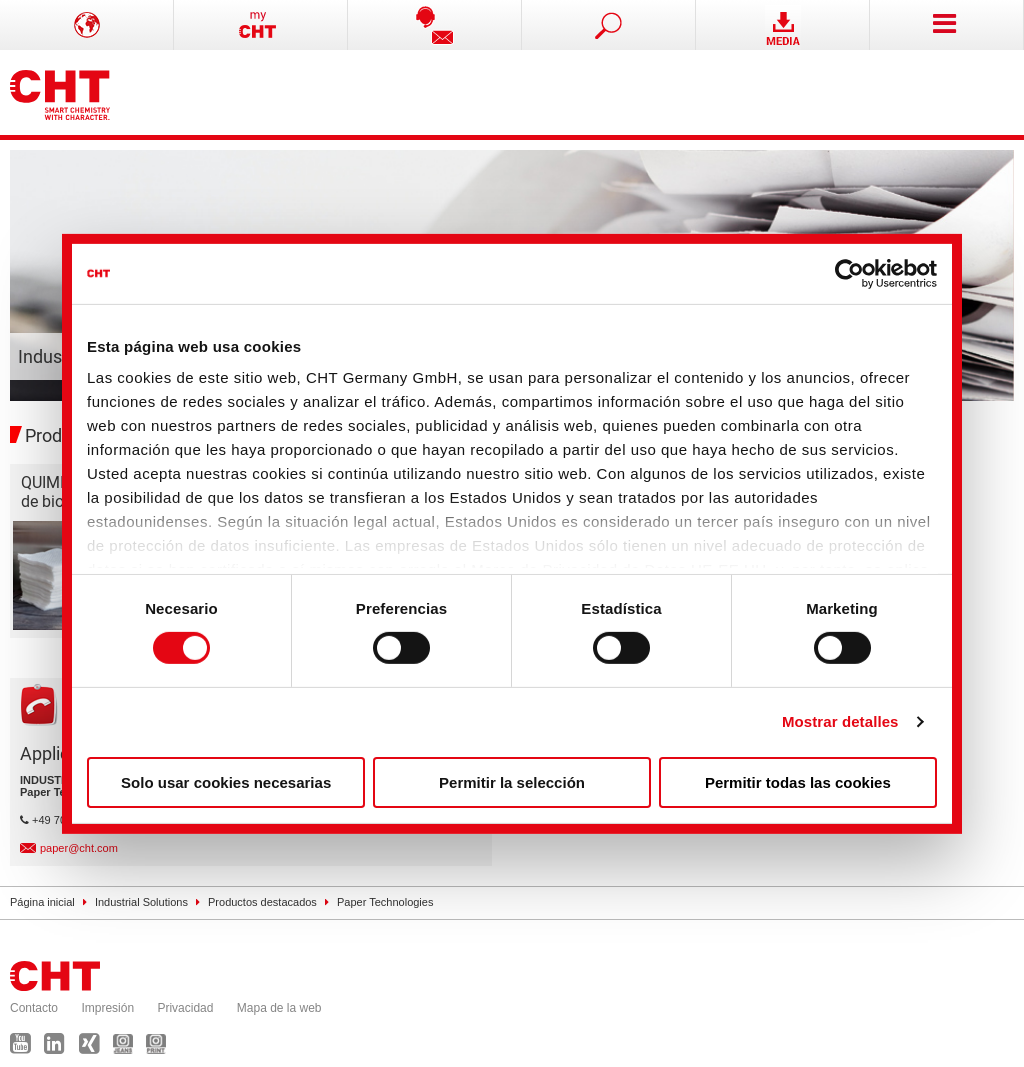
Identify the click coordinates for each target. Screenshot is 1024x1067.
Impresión (107, 1008)
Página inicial (42, 902)
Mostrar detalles (840, 721)
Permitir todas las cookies (798, 782)
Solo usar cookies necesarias (226, 782)
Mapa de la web (279, 1008)
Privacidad (185, 1008)
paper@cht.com (79, 848)
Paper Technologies (385, 902)
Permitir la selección (512, 782)
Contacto (34, 1008)
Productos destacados (262, 902)
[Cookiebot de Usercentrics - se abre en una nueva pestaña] (849, 273)
